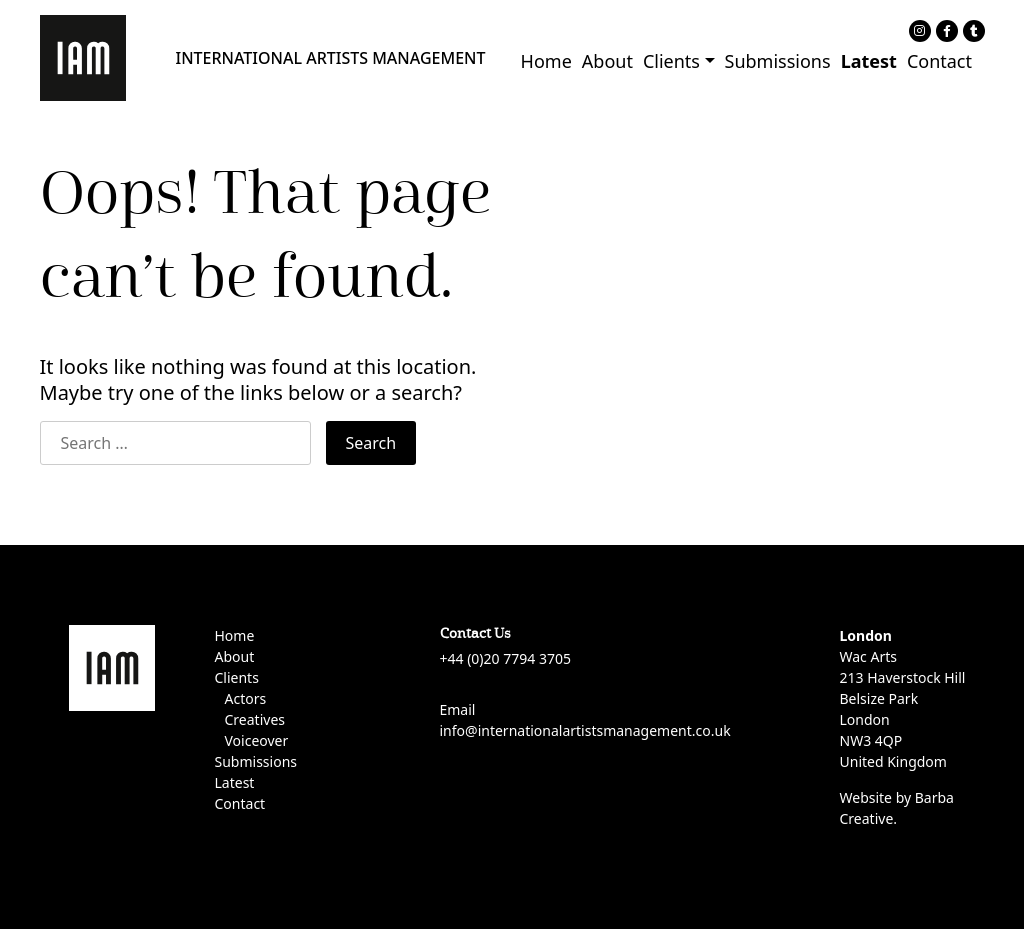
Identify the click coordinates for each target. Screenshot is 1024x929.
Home (546, 61)
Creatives (255, 719)
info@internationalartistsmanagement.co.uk (585, 730)
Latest (869, 61)
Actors (246, 698)
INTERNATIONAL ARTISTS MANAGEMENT (331, 58)
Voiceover (257, 740)
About (607, 61)
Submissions (778, 61)
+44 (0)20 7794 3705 (505, 658)
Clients (671, 61)
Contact (939, 61)
